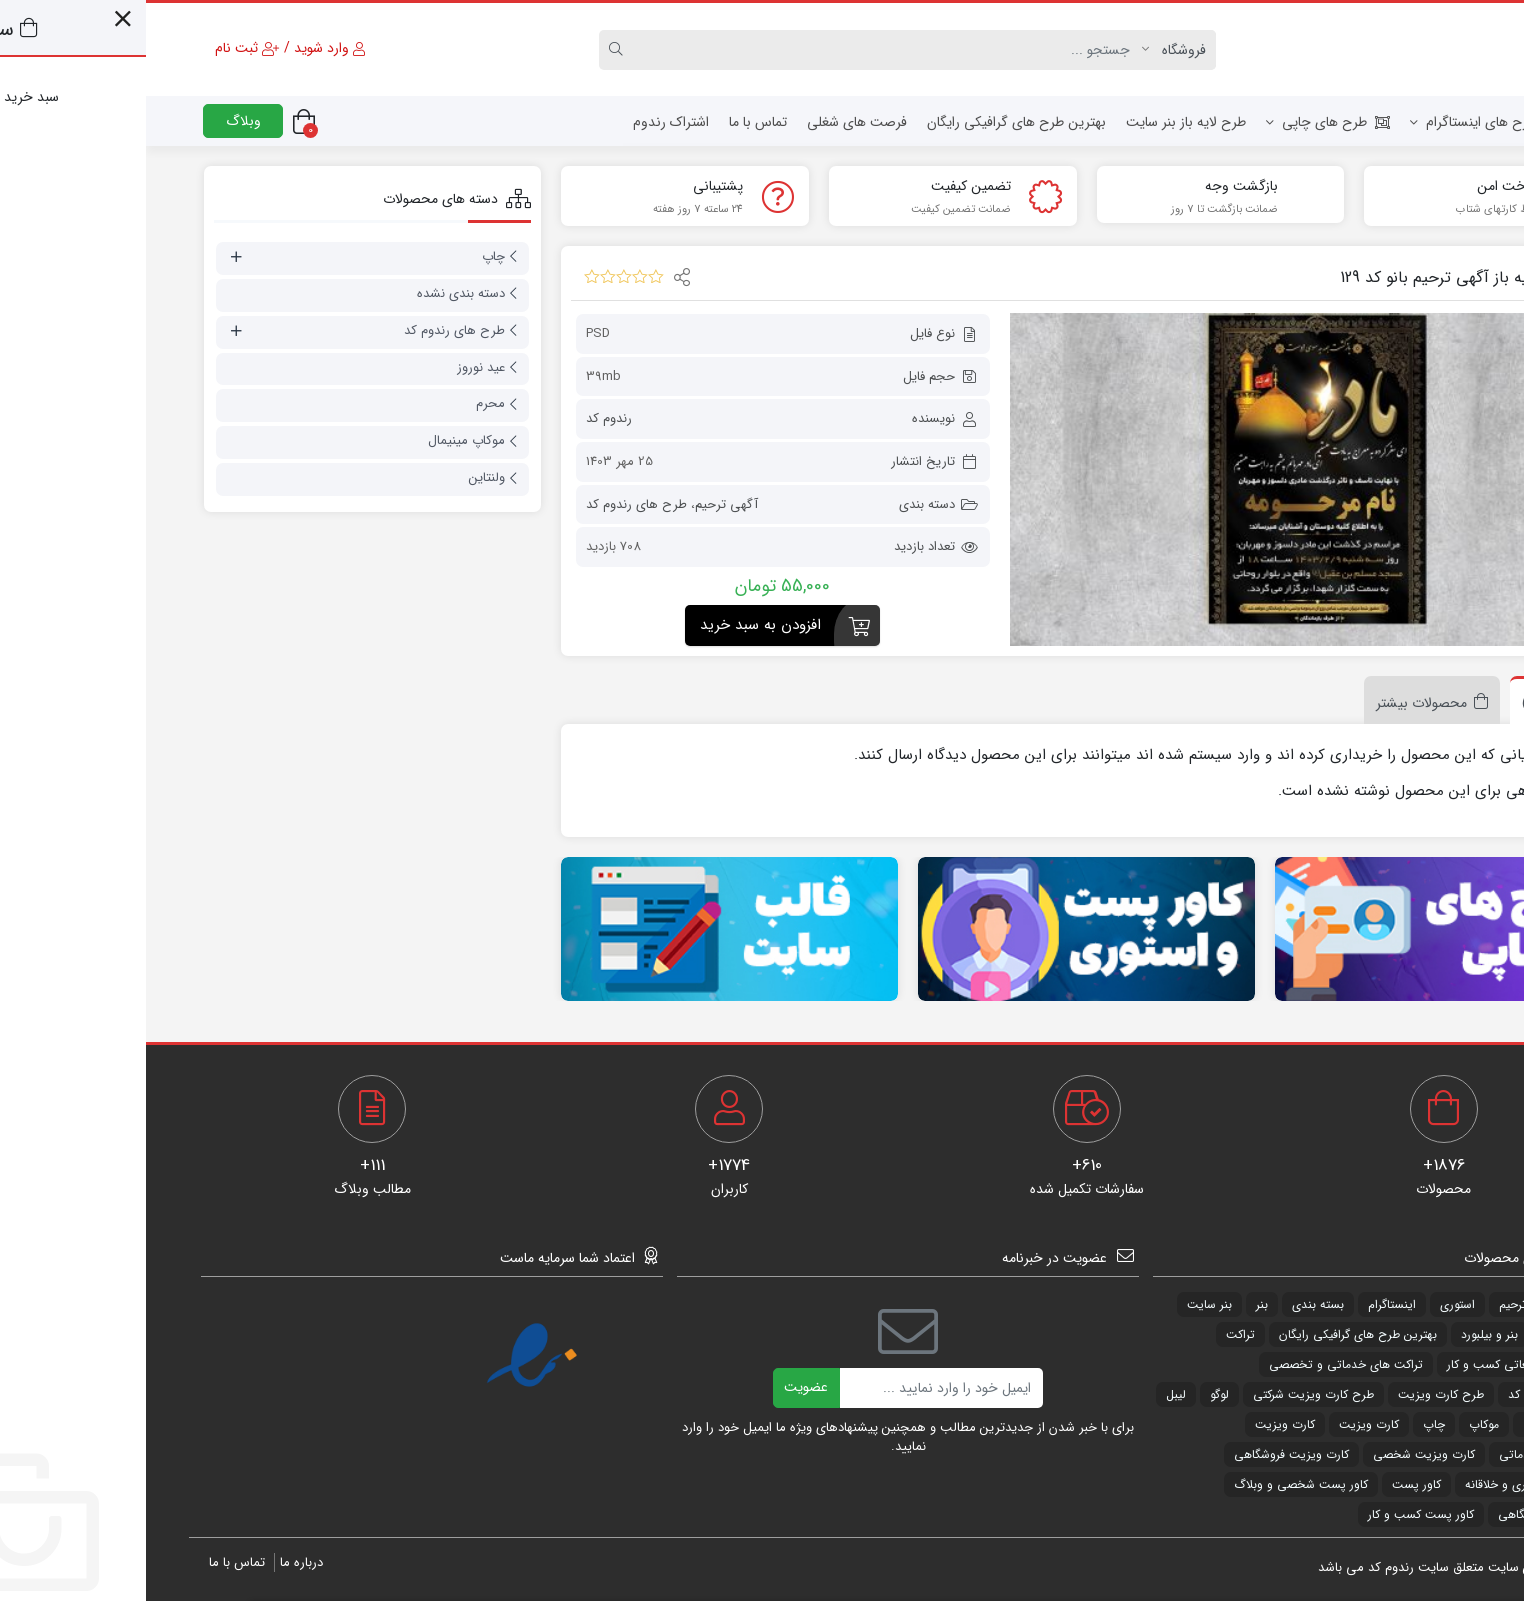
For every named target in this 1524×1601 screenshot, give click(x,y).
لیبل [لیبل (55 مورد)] (1030, 1394)
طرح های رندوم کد (490, 503)
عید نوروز (335, 367)
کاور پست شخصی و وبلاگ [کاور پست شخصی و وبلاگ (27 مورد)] (1155, 1484)
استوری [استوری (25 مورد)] (1311, 1304)
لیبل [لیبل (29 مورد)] (1446, 1424)
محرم (344, 403)
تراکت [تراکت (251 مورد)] (1094, 1334)
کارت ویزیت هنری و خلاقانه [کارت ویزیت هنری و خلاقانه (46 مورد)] (1387, 1484)
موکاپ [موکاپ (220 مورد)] (1338, 1424)
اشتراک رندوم (525, 122)
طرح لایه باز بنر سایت (1040, 122)
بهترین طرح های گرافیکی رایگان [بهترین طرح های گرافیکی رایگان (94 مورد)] (1212, 1334)
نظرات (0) (1404, 703)
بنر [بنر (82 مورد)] (1116, 1304)
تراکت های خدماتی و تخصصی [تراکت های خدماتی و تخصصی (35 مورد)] (1200, 1364)
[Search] (744, 50)
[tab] (1410, 700)
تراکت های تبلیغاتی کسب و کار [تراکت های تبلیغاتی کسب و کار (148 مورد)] (1378, 1364)
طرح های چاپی (1182, 122)
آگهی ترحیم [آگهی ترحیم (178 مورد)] (1382, 1304)
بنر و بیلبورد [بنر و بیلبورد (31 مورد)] (1343, 1334)
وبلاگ (97, 121)
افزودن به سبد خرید (614, 624)
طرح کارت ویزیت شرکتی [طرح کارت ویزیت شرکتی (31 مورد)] (1167, 1394)
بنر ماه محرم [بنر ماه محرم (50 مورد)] (1426, 1334)
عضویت (660, 1387)
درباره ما (155, 1562)
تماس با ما (612, 122)
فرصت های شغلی (711, 122)
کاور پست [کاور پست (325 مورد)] (1270, 1484)
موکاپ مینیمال (320, 440)
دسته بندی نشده (315, 293)
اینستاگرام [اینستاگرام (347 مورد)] (1246, 1304)
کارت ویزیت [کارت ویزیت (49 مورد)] (1223, 1424)
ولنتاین (341, 477)
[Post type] (1033, 50)
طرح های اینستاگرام (1327, 122)
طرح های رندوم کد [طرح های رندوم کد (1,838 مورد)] (1409, 1394)
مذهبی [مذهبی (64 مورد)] (1394, 1424)
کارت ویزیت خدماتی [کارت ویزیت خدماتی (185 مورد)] (1404, 1454)
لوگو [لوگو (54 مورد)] (1073, 1394)
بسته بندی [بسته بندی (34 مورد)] (1172, 1304)
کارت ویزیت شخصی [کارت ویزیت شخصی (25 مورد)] (1278, 1454)
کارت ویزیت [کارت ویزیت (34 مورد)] (1139, 1424)
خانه (1436, 122)
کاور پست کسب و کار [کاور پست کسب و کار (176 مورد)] (1275, 1514)
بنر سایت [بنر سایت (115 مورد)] (1063, 1304)
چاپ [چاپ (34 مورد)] (1288, 1424)
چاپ (347, 256)
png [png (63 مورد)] (1445, 1304)
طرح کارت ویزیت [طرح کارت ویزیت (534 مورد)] (1295, 1394)
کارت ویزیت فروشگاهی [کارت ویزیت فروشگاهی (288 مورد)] (1145, 1454)
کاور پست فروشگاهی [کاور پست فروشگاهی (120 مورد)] (1404, 1514)
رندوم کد (463, 418)
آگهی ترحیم (580, 503)
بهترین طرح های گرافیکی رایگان (870, 122)
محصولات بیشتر (1275, 703)
